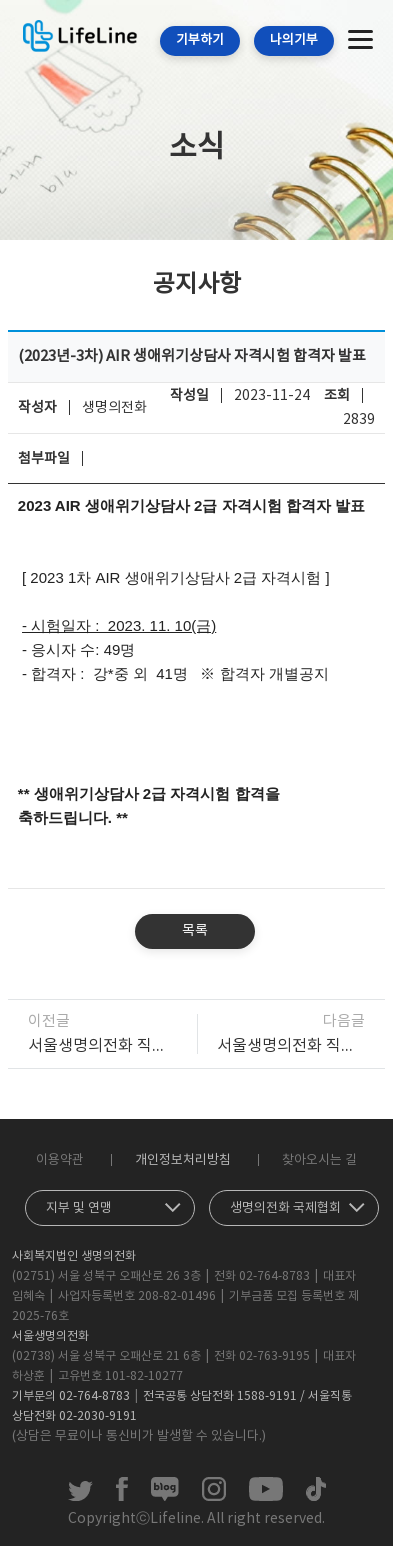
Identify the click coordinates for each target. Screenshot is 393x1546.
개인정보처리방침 (183, 1160)
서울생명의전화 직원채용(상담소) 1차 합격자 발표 (291, 1046)
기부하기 (200, 40)
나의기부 (294, 40)
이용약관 (60, 1160)
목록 (195, 931)
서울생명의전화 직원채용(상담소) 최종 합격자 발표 (102, 1046)
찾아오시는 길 (319, 1160)
